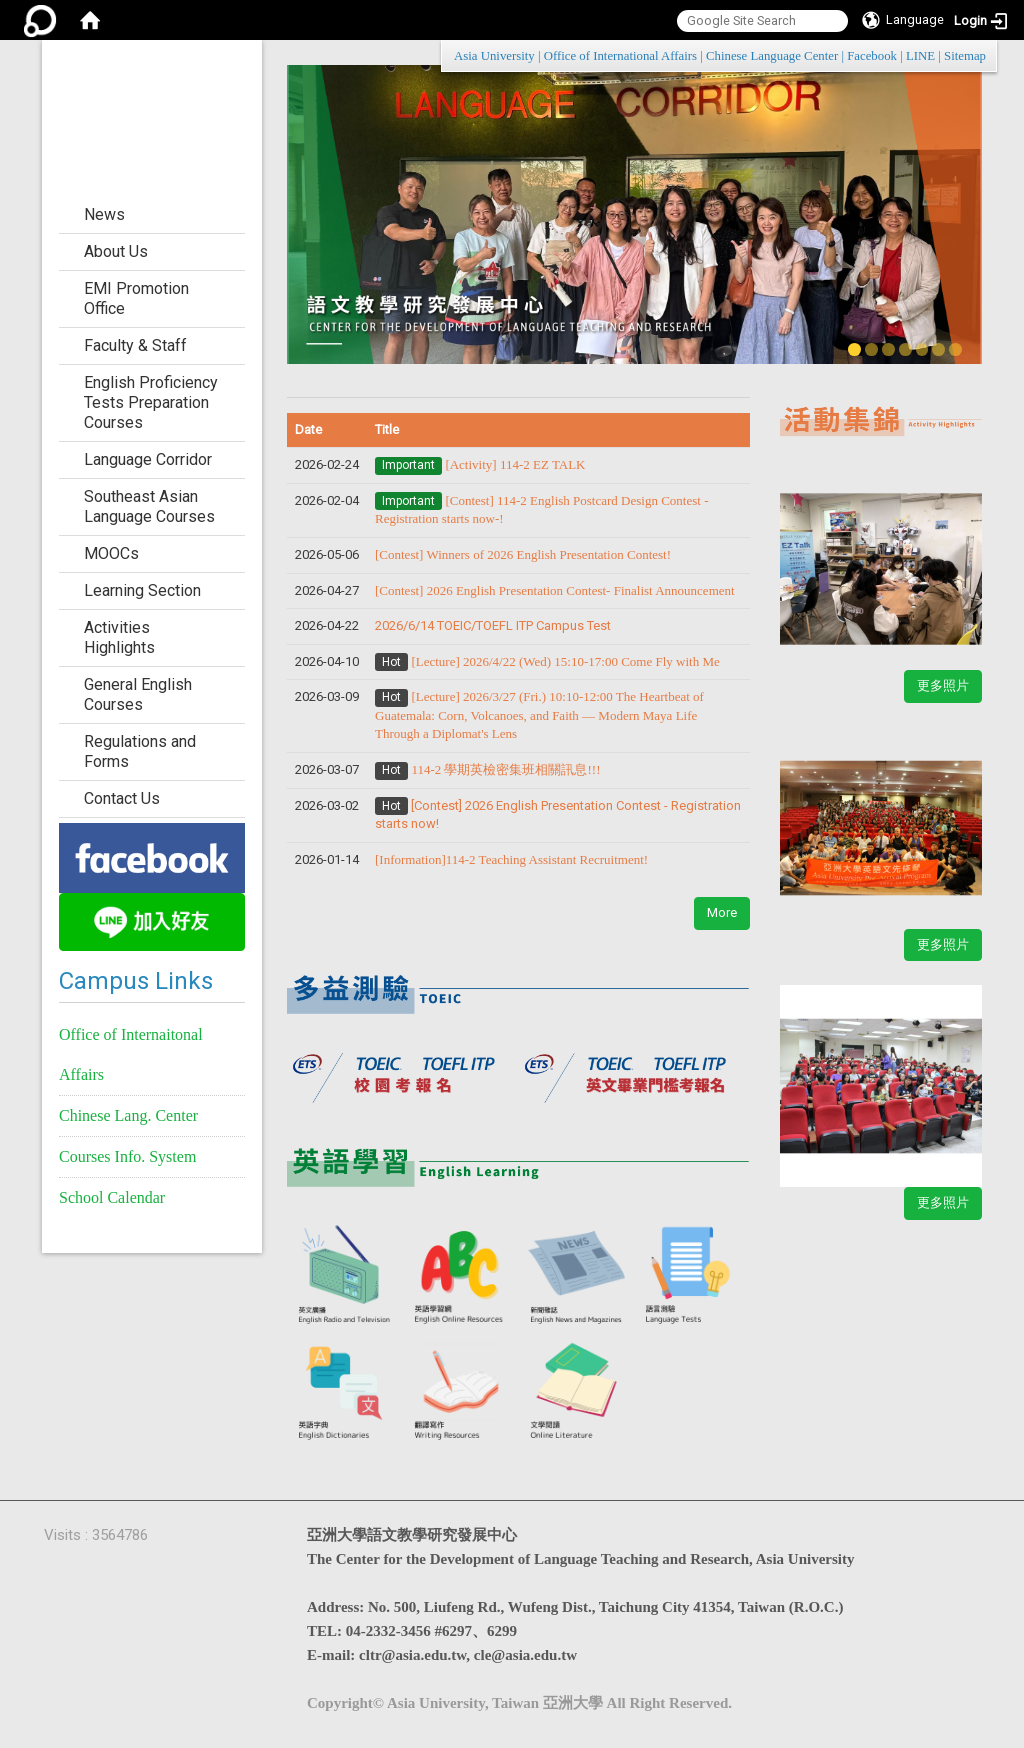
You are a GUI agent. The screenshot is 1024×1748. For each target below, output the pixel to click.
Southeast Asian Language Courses (149, 506)
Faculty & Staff (135, 345)
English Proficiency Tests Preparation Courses (151, 402)
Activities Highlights (119, 637)
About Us (116, 251)
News (104, 214)
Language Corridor (148, 459)
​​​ (555, 590)
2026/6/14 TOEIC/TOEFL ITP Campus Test (493, 625)
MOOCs (111, 553)
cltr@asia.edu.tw (412, 1655)
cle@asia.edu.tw (525, 1655)
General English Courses (138, 694)
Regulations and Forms (140, 751)
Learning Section (142, 590)
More (722, 912)
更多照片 (943, 685)
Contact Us (122, 798)
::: (975, 55)
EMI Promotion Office (136, 298)
